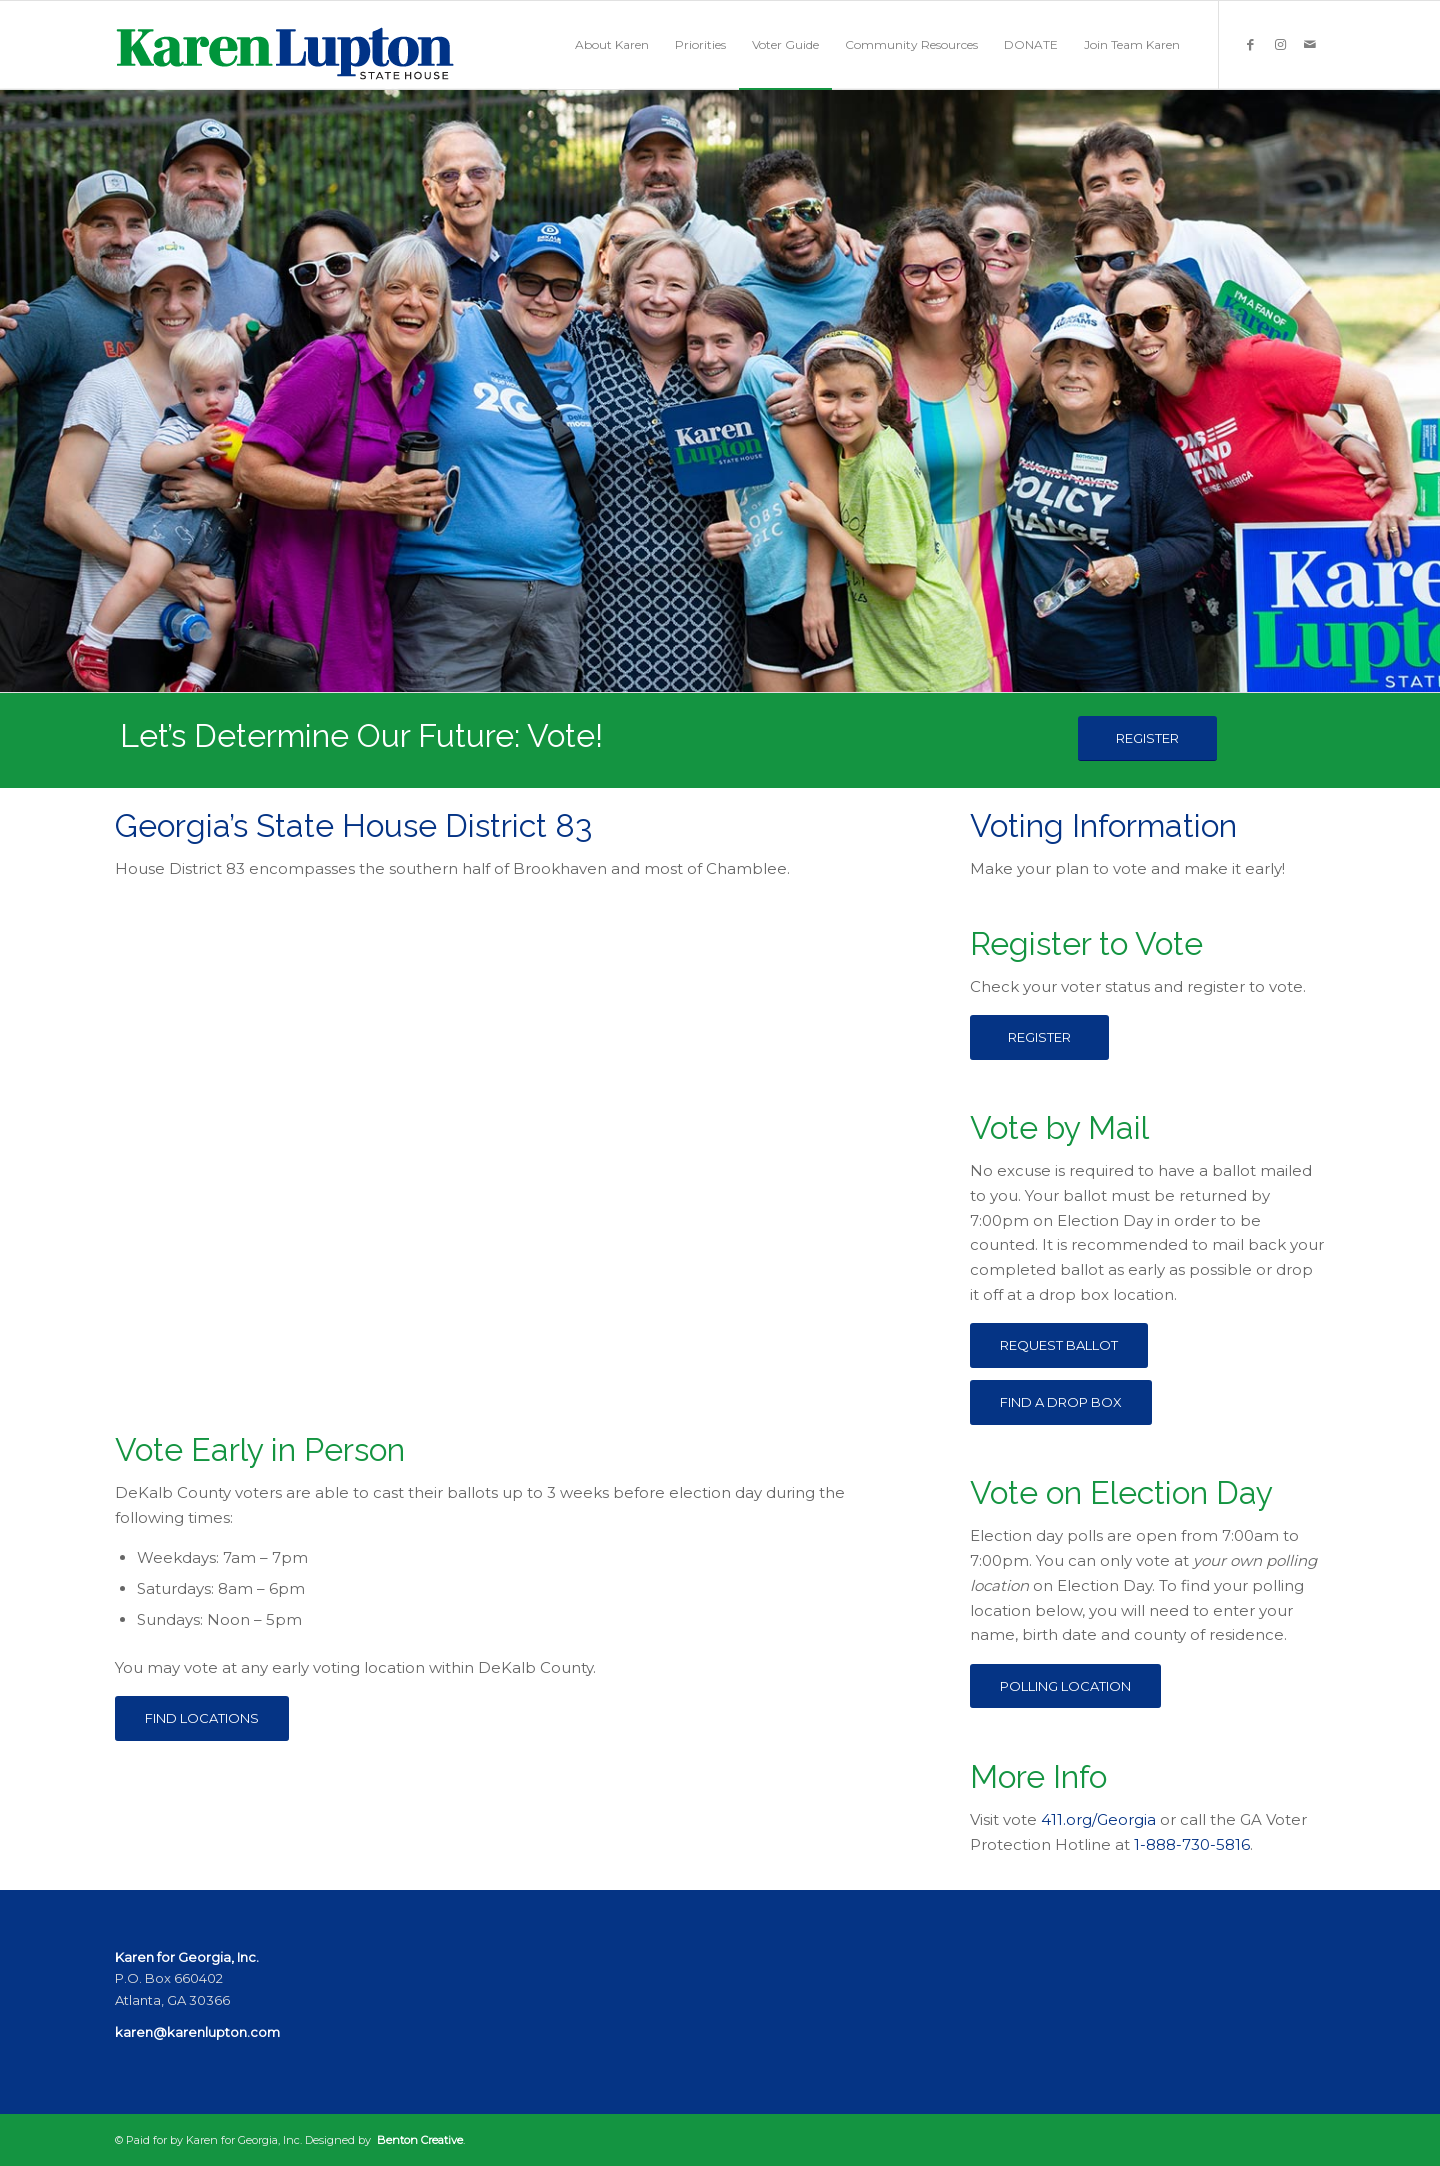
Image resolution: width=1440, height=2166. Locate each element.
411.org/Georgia (1098, 1819)
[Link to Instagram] (1280, 44)
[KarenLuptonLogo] (285, 45)
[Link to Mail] (1310, 44)
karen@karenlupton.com (197, 2032)
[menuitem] (612, 45)
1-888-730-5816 (1192, 1844)
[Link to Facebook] (1250, 44)
